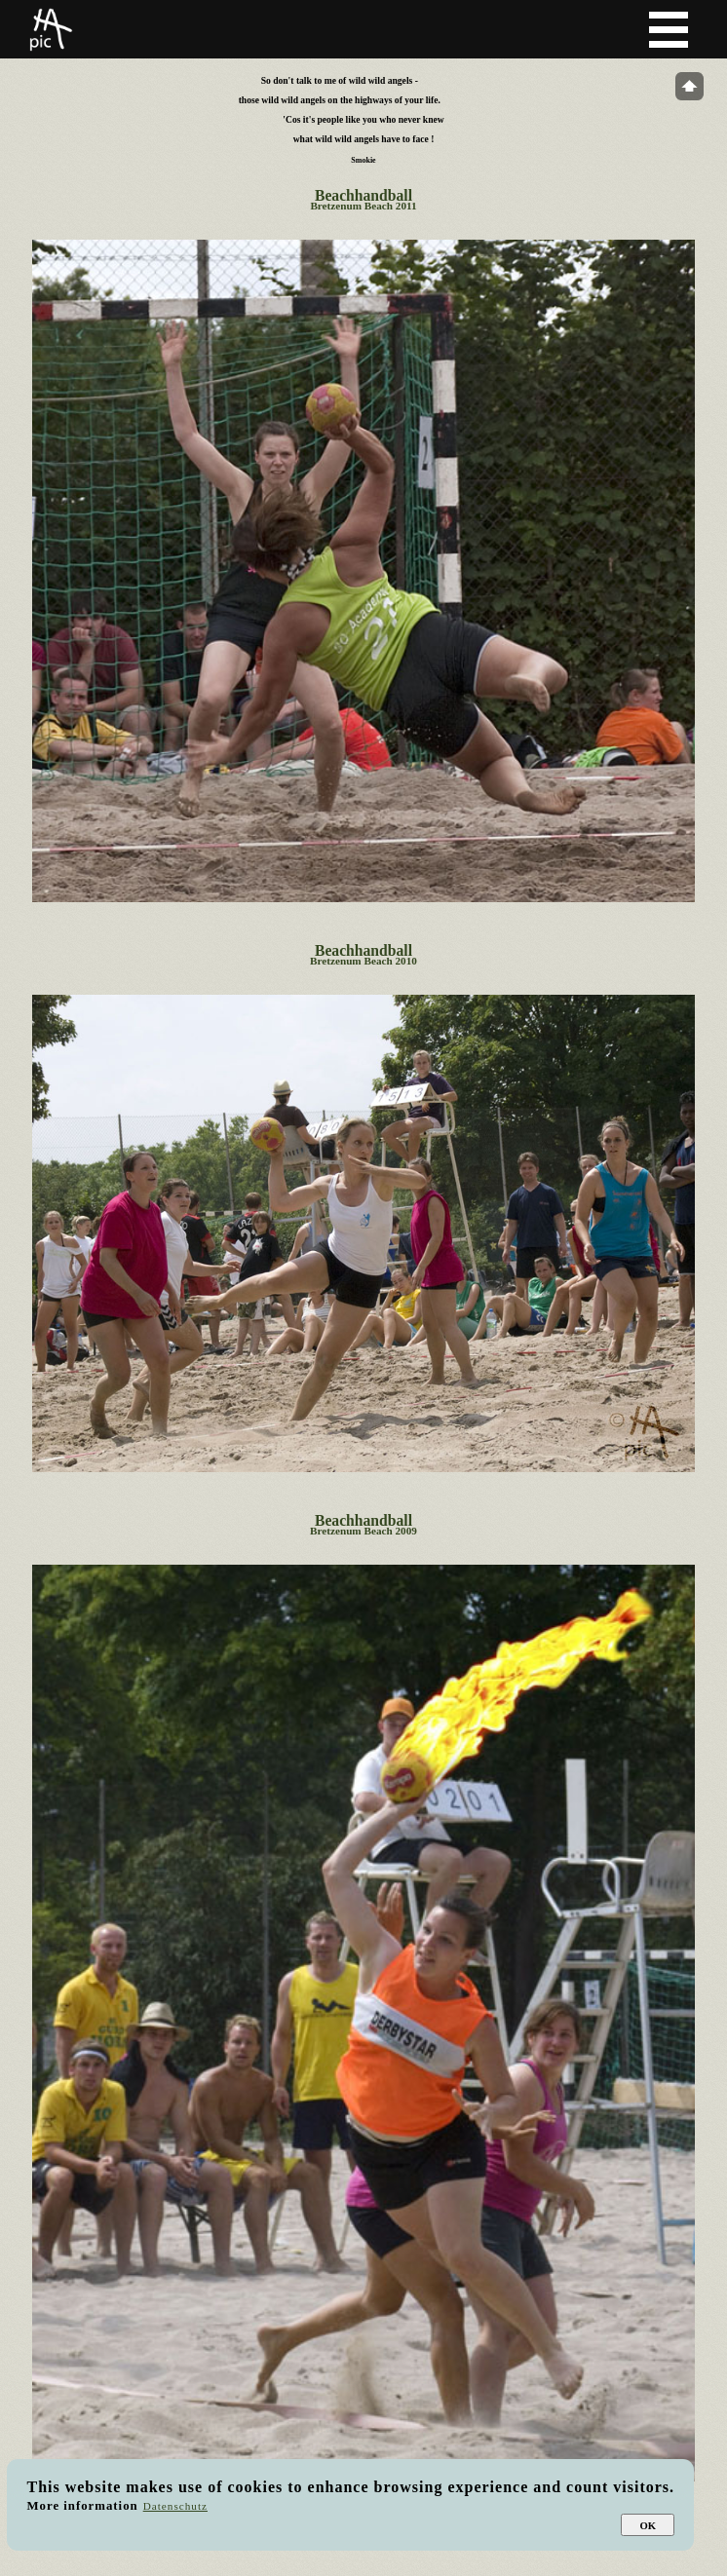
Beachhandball (363, 196)
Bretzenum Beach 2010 (363, 961)
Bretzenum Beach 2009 (363, 1530)
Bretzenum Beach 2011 (363, 205)
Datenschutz (175, 2506)
